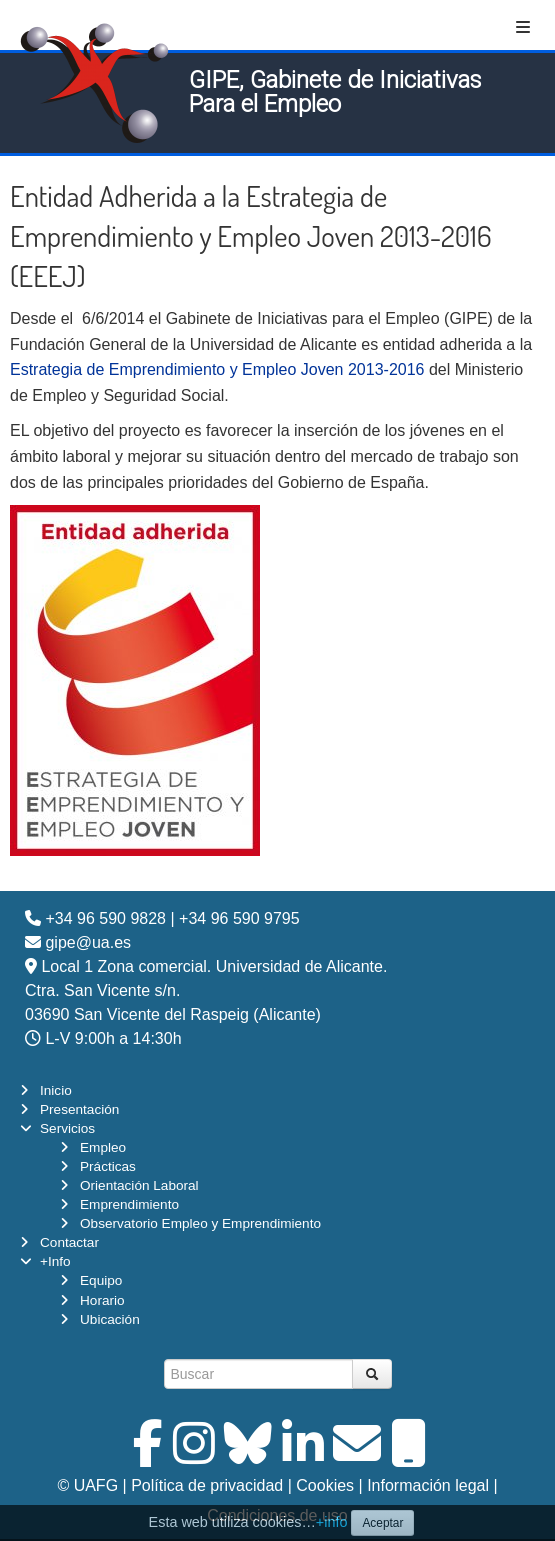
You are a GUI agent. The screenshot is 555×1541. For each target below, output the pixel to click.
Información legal (428, 1485)
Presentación (79, 1109)
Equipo (101, 1280)
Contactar (69, 1242)
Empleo (103, 1147)
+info (332, 1522)
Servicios (67, 1128)
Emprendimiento (129, 1204)
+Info (55, 1261)
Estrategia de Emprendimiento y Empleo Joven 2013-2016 (217, 369)
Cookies (325, 1485)
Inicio (56, 1090)
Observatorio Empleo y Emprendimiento (200, 1223)
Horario (102, 1300)
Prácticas (108, 1166)
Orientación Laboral (139, 1185)
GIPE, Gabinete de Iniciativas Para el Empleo (335, 92)
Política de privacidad (207, 1485)
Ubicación (110, 1319)
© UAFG (87, 1485)
